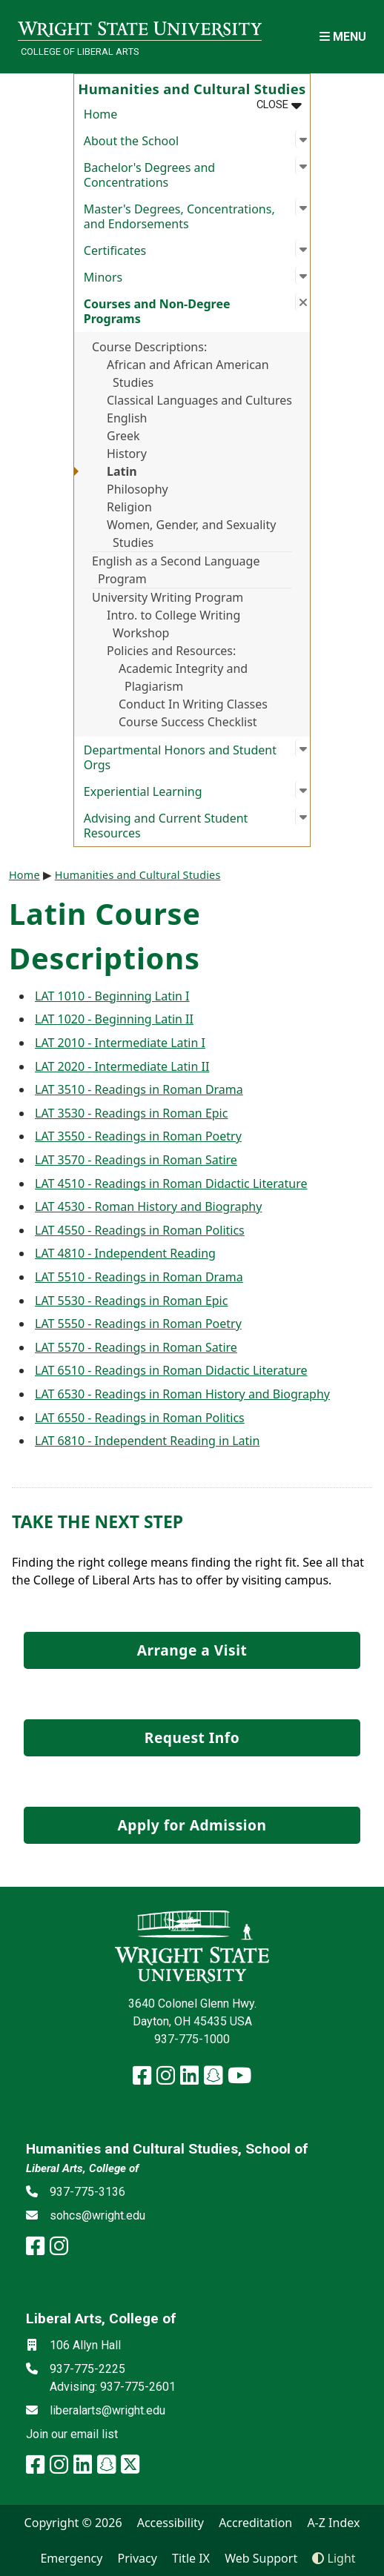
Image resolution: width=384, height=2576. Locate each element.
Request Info (192, 1737)
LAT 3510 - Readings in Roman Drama (139, 1089)
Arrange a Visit (192, 1650)
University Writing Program (167, 597)
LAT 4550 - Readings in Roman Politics (140, 1230)
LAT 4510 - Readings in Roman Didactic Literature (171, 1183)
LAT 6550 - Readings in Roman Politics (140, 1418)
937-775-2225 (87, 2369)
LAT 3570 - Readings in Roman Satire (136, 1160)
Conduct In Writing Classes (193, 704)
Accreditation (255, 2523)
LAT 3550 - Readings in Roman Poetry (138, 1136)
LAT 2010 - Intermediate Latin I (120, 1043)
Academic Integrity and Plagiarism (183, 677)
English (127, 418)
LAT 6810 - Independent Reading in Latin (147, 1441)
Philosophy (137, 489)
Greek (123, 436)
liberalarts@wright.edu (107, 2410)
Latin (122, 471)
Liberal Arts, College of (82, 2168)
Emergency (71, 2558)
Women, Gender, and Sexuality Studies (191, 534)
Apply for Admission (192, 1825)
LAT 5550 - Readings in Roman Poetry (138, 1323)
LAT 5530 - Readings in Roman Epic (131, 1300)
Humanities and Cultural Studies (138, 875)
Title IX (191, 2558)
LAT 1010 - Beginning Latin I (112, 996)
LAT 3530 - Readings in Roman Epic (131, 1113)
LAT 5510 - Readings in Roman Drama (139, 1277)
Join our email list (72, 2434)
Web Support (261, 2558)
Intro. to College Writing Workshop (173, 624)
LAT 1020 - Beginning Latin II (114, 1019)
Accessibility (170, 2523)
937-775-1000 (192, 2039)
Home (101, 114)
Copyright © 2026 (73, 2523)
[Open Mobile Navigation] (343, 37)
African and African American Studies (188, 373)
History (127, 453)
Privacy (137, 2558)
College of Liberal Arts (80, 51)
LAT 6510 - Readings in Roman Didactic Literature (171, 1370)
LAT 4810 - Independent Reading (125, 1253)
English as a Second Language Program (175, 570)
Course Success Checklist (188, 722)
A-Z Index (333, 2523)
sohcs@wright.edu (97, 2215)
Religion (129, 507)
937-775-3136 (87, 2192)
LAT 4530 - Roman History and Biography (148, 1206)
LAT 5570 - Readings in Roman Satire (136, 1347)
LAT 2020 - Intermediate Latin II (122, 1066)
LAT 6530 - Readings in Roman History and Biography (182, 1394)
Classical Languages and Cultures (199, 400)
